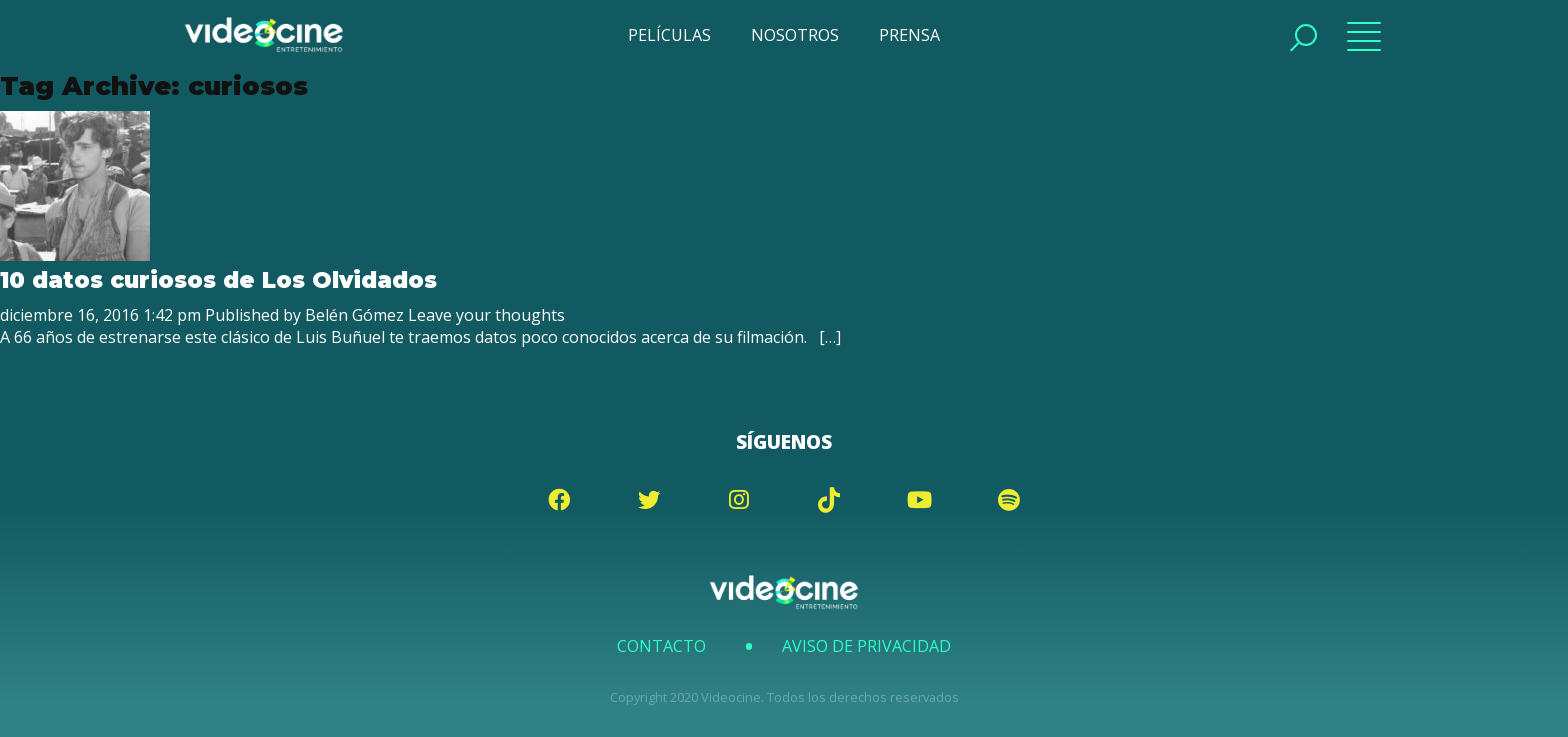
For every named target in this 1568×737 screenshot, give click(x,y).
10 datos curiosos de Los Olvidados (218, 280)
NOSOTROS (795, 35)
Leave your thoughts (486, 315)
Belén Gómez (354, 315)
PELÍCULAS (669, 35)
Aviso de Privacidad (866, 646)
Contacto (661, 646)
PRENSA (909, 35)
